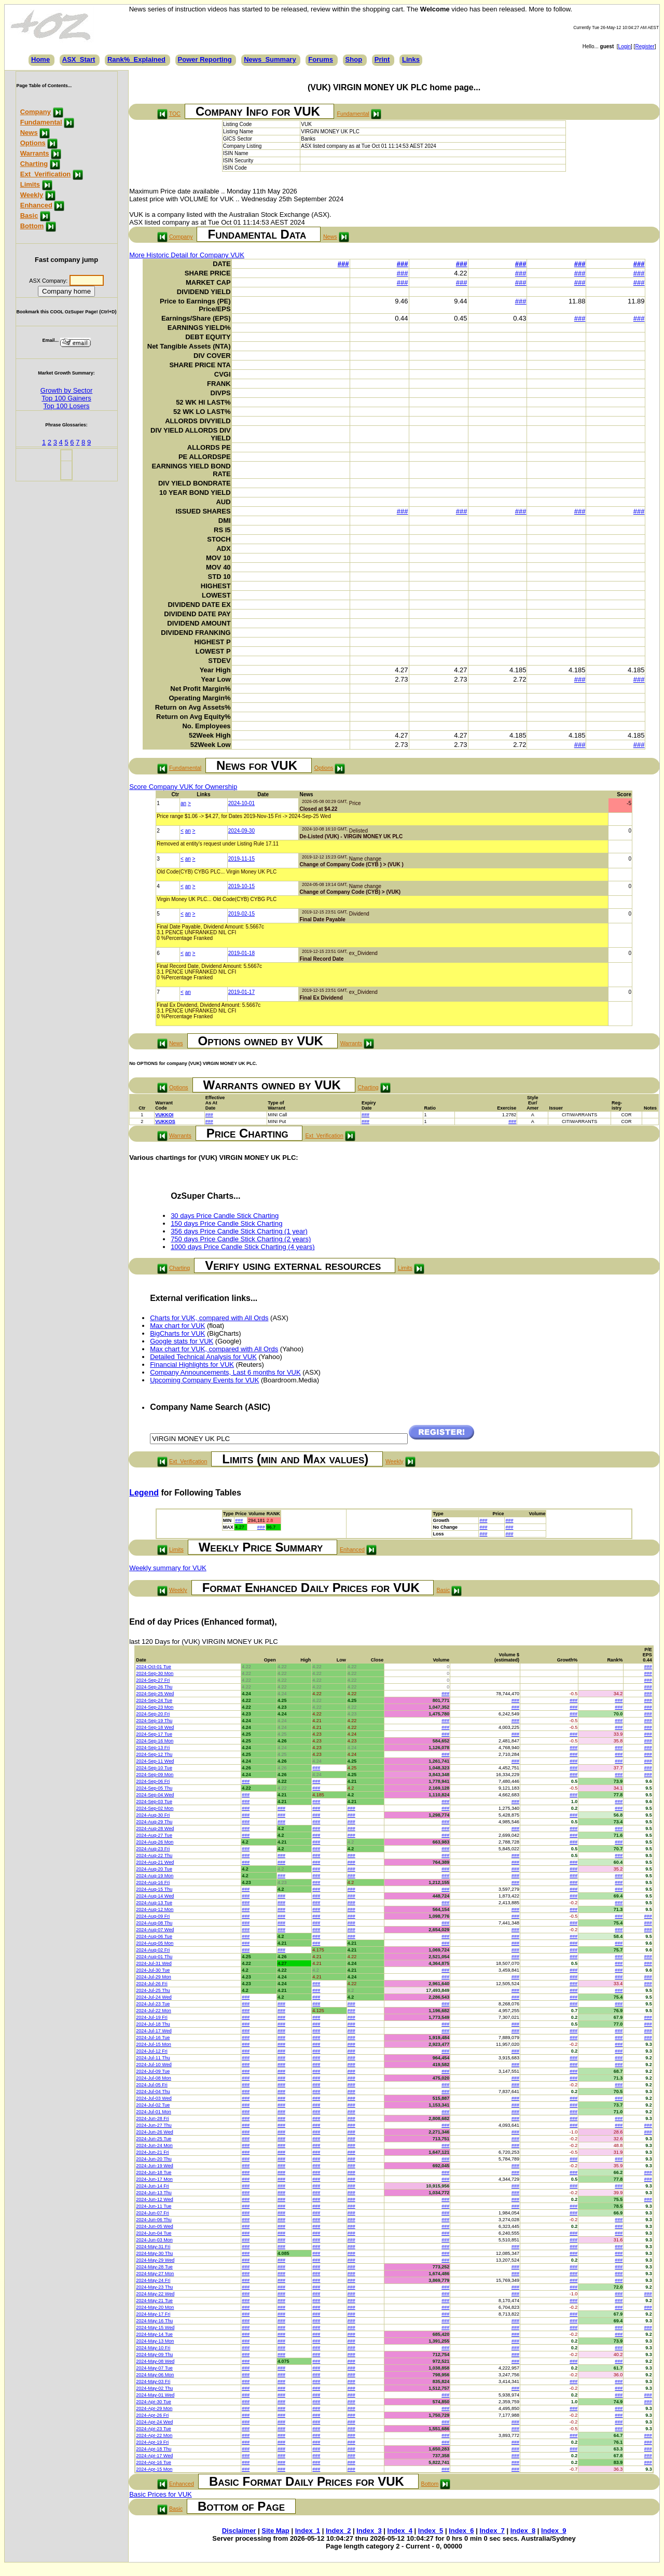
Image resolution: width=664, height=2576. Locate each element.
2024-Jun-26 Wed (154, 2132)
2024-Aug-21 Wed (155, 1862)
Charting (34, 164)
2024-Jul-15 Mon (153, 2044)
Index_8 (522, 2531)
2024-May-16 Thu (154, 2320)
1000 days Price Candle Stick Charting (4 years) (242, 1247)
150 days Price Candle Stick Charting (226, 1223)
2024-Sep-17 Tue (154, 1734)
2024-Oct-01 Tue (153, 1666)
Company (35, 112)
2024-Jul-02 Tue (153, 2105)
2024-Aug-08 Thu (154, 1923)
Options (33, 143)
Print (382, 59)
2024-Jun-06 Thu (153, 2219)
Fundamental (41, 122)
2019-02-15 (241, 914)
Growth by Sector (66, 390)
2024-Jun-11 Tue (153, 2206)
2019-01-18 (241, 953)
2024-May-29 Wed (155, 2260)
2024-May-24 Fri (153, 2280)
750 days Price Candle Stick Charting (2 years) (241, 1239)
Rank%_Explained (136, 59)
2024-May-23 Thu (154, 2287)
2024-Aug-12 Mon (154, 1909)
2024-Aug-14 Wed (155, 1896)
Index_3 (368, 2531)
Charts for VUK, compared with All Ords (209, 1318)
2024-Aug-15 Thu (154, 1889)
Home (40, 59)
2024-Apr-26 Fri (152, 2415)
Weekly (32, 195)
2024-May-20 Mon (155, 2307)
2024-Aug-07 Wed (155, 1929)
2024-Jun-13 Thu (153, 2192)
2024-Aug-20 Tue (154, 1869)
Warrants (34, 153)
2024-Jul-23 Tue (153, 2003)
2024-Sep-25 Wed (155, 1693)
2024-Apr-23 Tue (153, 2428)
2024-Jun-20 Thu (153, 2159)
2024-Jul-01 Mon (153, 2111)
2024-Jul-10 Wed (153, 2064)
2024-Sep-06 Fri (153, 1781)
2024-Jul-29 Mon (153, 1976)
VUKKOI (164, 1114)
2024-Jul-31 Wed (153, 1963)
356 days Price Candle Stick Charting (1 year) (239, 1231)
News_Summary (270, 59)
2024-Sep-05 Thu (154, 1788)
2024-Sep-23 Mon (154, 1707)
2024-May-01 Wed (155, 2395)
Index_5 (430, 2531)
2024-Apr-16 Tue (153, 2462)
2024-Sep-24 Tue (154, 1700)
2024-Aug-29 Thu (154, 1821)
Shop (354, 59)
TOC (175, 113)
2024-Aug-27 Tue (154, 1835)
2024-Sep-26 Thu (154, 1686)
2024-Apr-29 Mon (154, 2408)
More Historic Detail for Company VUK (186, 255)
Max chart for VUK (177, 1325)
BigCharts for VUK (177, 1333)
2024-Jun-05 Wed (154, 2226)
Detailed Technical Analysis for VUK (203, 1357)
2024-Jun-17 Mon (154, 2179)
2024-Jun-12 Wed (154, 2199)
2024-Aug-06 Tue (154, 1936)
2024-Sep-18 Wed (155, 1727)
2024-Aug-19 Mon (154, 1875)
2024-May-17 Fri (153, 2314)
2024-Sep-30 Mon (154, 1673)
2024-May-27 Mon (155, 2273)
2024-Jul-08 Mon (153, 2078)
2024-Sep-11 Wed (155, 1761)
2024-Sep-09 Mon (154, 1774)
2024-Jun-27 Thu (153, 2125)
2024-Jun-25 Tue (153, 2138)
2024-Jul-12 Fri (152, 2051)
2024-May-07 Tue (154, 2368)
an (183, 803)
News (29, 132)
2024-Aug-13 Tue (154, 1902)
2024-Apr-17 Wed (154, 2455)
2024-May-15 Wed (155, 2327)
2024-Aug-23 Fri (153, 1848)
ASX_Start (78, 59)
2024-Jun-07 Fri (152, 2212)
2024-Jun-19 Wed (154, 2165)
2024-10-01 (241, 803)
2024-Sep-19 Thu (154, 1720)
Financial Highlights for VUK (192, 1364)
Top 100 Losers (67, 406)
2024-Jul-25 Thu (153, 1990)
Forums (320, 59)
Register (644, 46)
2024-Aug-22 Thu (154, 1855)
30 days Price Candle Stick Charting (225, 1216)
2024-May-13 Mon (155, 2341)
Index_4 (400, 2531)
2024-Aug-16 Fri (153, 1882)
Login (624, 46)
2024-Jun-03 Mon (154, 2239)
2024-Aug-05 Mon (154, 1943)
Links (411, 59)
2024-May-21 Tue (154, 2300)
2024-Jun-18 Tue (153, 2172)
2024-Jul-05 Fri (152, 2084)
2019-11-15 (241, 859)
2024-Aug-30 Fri (153, 1815)
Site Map (275, 2531)
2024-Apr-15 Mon (154, 2469)
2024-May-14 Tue (154, 2334)
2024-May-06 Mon (155, 2374)
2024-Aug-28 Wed (155, 1828)
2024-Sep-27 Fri (153, 1680)
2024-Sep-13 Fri (153, 1747)
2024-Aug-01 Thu (154, 1956)
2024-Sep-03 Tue (154, 1801)
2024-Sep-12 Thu (154, 1754)
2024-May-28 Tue (154, 2266)
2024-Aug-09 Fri (153, 1916)
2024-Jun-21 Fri (152, 2152)
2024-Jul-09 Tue (153, 2071)
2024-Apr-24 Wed (154, 2422)
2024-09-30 (241, 831)
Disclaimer (239, 2531)
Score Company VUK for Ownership (183, 787)
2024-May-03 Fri (153, 2381)
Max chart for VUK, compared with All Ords (214, 1349)
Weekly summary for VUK (167, 1568)
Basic (29, 215)
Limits (30, 184)
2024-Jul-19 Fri (152, 2017)
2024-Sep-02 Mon (154, 1808)
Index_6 (461, 2531)
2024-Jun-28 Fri (152, 2118)
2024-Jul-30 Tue (153, 1970)
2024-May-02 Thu (154, 2388)
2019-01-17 (241, 992)
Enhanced (36, 205)
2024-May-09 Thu (154, 2354)
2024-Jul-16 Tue (153, 2037)
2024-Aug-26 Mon (154, 1842)
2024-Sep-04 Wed (155, 1794)
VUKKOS (165, 1121)
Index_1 (307, 2531)
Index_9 (553, 2531)
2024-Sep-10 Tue (154, 1767)
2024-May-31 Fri (153, 2246)
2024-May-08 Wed (155, 2361)
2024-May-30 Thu (154, 2253)
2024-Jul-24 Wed (153, 1997)
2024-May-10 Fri (153, 2347)
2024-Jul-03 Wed (153, 2098)
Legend (144, 1492)
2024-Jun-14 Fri (152, 2186)
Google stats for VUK (181, 1341)
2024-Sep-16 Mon (154, 1740)
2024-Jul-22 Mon (153, 2010)
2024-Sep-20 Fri (153, 1713)
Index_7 (491, 2531)
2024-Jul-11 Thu (153, 2057)
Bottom (32, 226)
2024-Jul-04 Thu (153, 2091)
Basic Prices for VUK (160, 2494)
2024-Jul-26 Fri (152, 1983)
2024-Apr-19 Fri (152, 2442)
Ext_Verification (45, 174)
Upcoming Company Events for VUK (204, 1380)
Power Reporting (205, 59)
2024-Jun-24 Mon (154, 2145)
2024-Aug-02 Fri (153, 1949)
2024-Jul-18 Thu (153, 2024)
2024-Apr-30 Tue (153, 2401)
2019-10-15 (241, 886)
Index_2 (338, 2531)
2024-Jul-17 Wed (153, 2030)
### (343, 264)
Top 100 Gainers (66, 398)
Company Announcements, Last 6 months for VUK (225, 1372)
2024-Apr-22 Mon (154, 2435)
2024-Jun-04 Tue (153, 2233)
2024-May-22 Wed (155, 2293)
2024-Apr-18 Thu (153, 2449)
